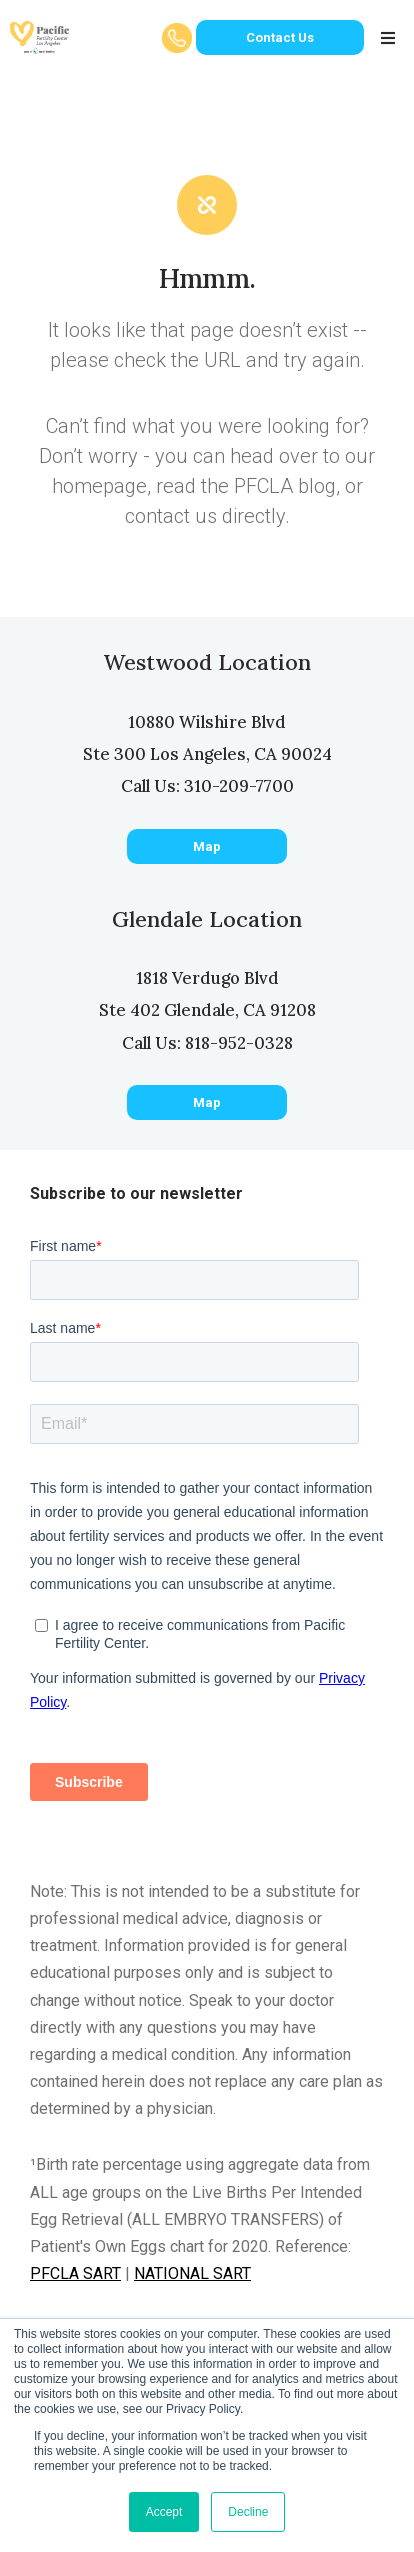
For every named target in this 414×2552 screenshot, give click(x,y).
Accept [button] (164, 2512)
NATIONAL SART (192, 2273)
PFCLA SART (75, 2273)
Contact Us (280, 37)
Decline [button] (248, 2512)
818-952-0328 (239, 1043)
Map (207, 846)
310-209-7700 (239, 786)
